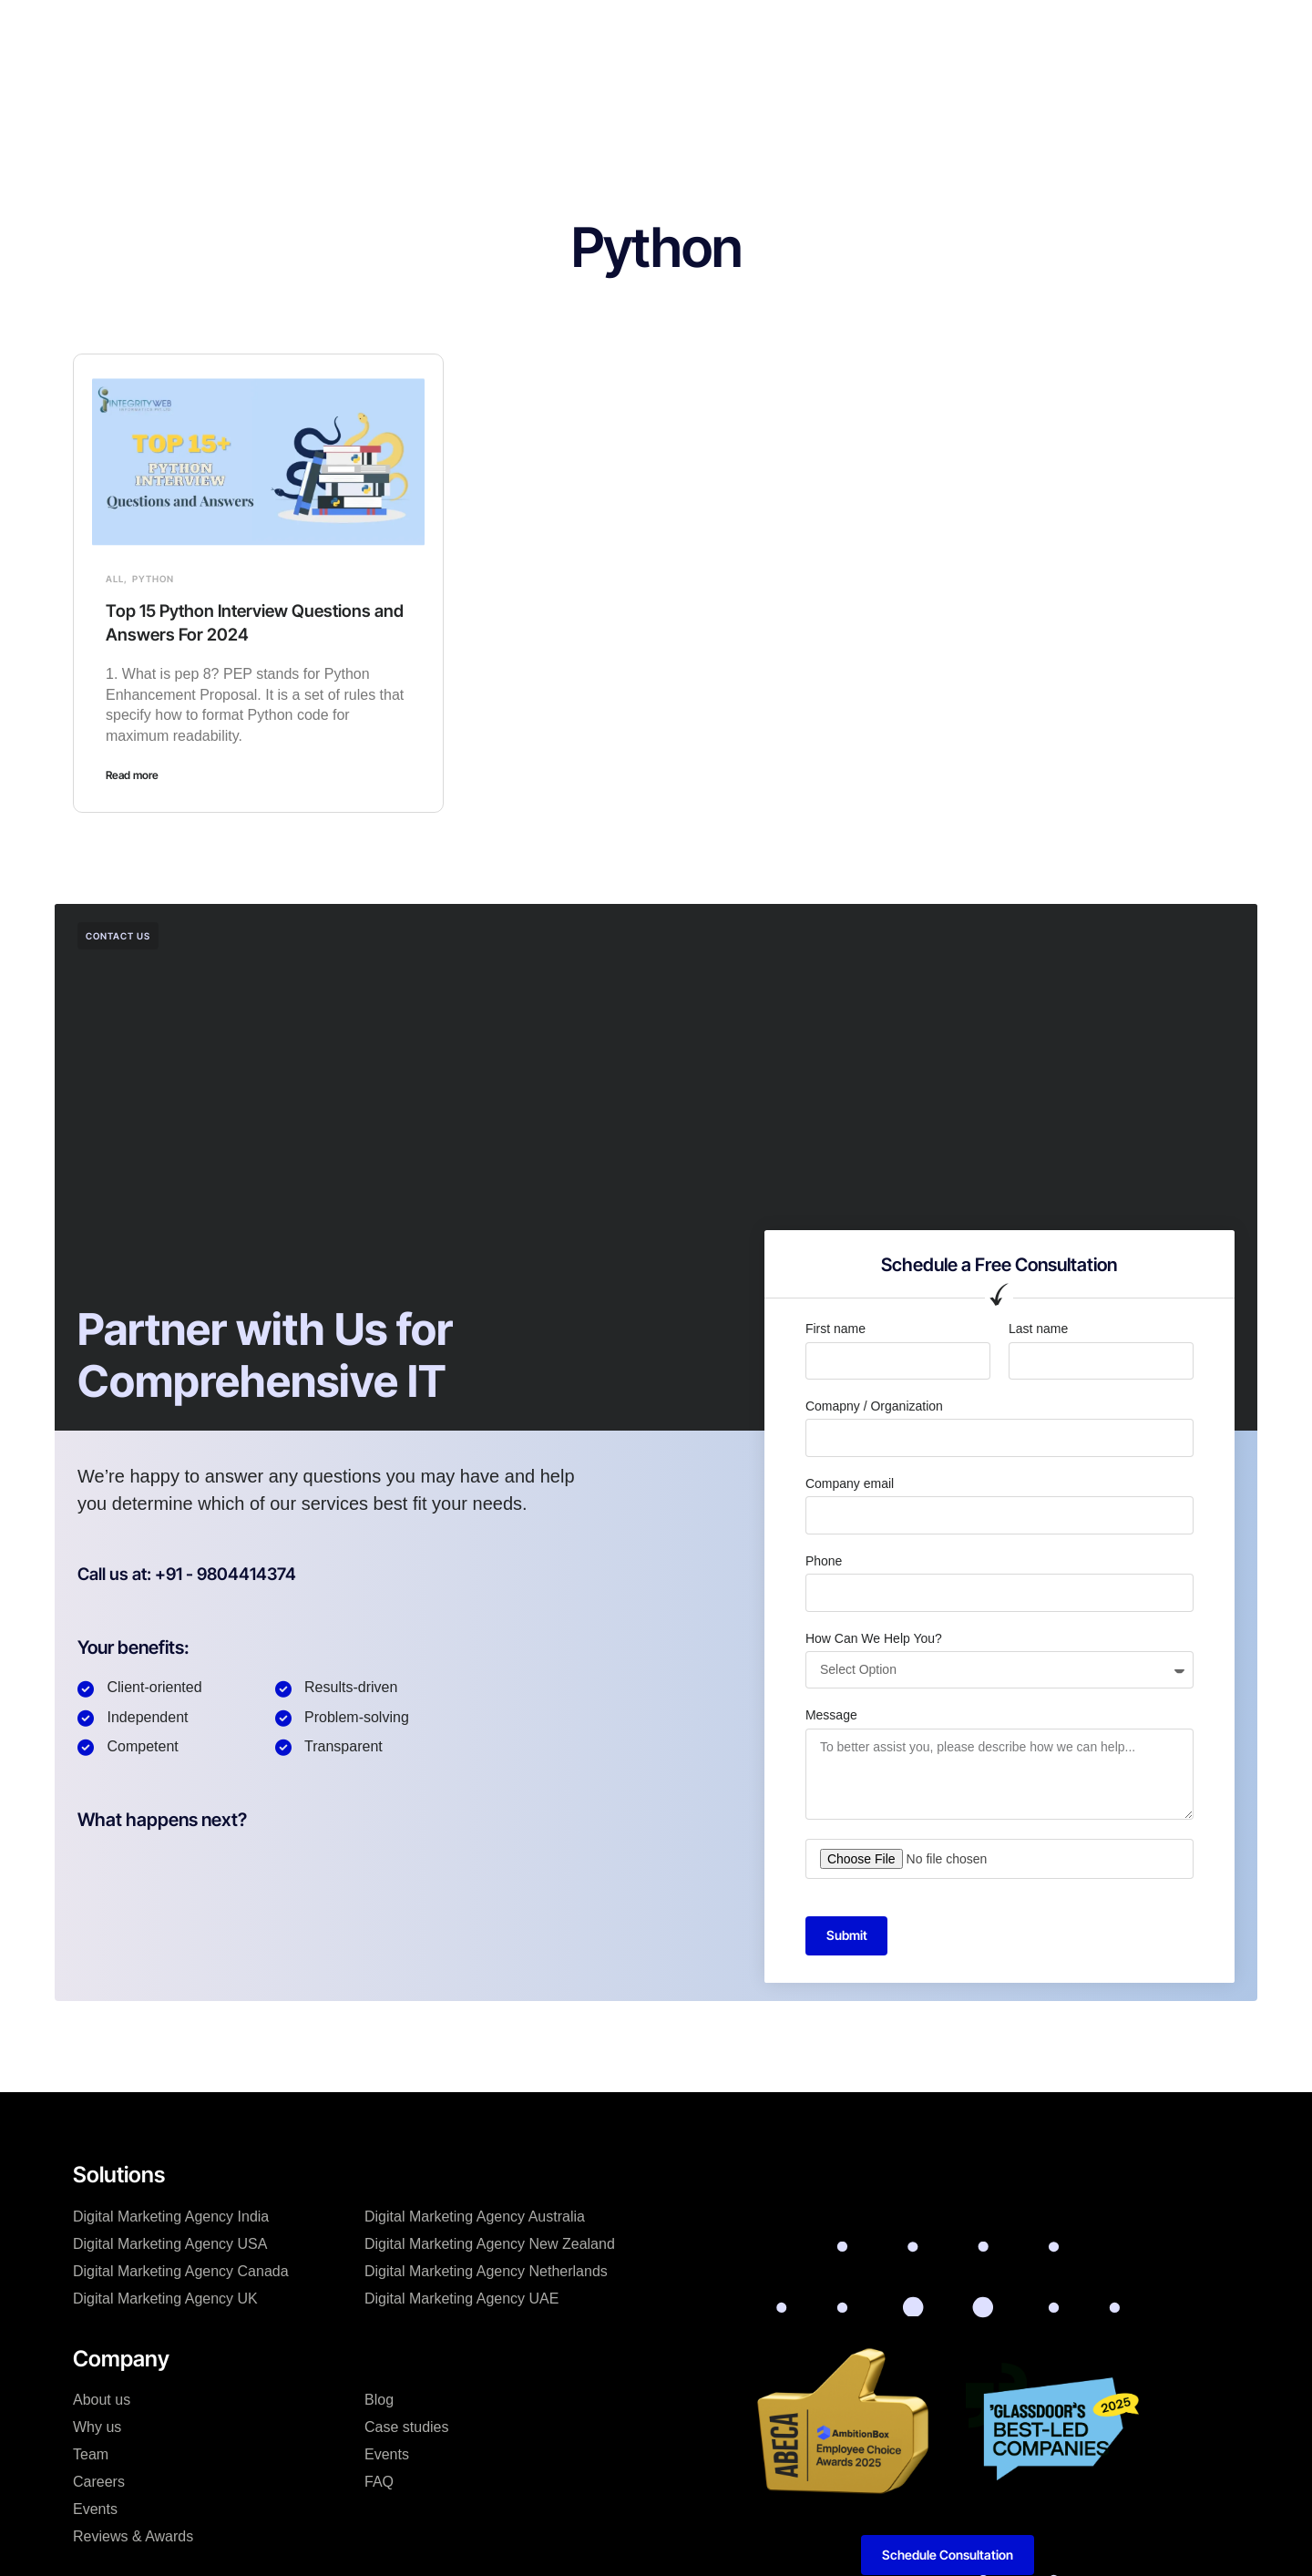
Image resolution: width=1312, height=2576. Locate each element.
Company (522, 31)
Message (831, 1715)
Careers (99, 2482)
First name (835, 1328)
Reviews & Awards (133, 2537)
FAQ (379, 2482)
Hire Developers (633, 31)
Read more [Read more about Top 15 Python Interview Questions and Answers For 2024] (132, 775)
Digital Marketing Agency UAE (461, 2299)
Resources (805, 31)
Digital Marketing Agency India (171, 2217)
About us (101, 2400)
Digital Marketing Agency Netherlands (486, 2272)
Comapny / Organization (874, 1406)
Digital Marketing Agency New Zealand (489, 2245)
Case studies (406, 2428)
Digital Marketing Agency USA (170, 2245)
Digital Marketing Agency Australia (474, 2217)
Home (355, 31)
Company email (849, 1483)
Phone (823, 1561)
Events (95, 2510)
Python (153, 578)
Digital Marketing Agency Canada (181, 2272)
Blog (727, 31)
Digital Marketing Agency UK (165, 2299)
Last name (1038, 1328)
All (115, 578)
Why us (97, 2428)
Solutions (433, 31)
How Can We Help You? (873, 1638)
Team (90, 2455)
